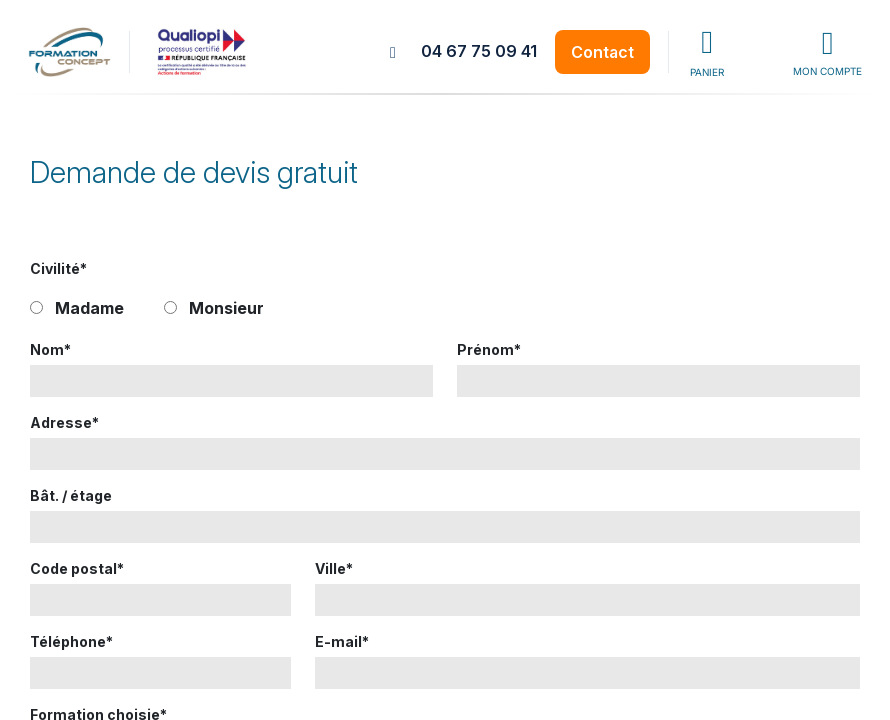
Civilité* (58, 268)
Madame (89, 308)
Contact (602, 52)
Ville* (334, 568)
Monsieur (226, 308)
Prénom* (489, 349)
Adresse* (64, 422)
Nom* (50, 349)
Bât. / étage (71, 495)
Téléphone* (71, 641)
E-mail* (342, 641)
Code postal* (77, 568)
